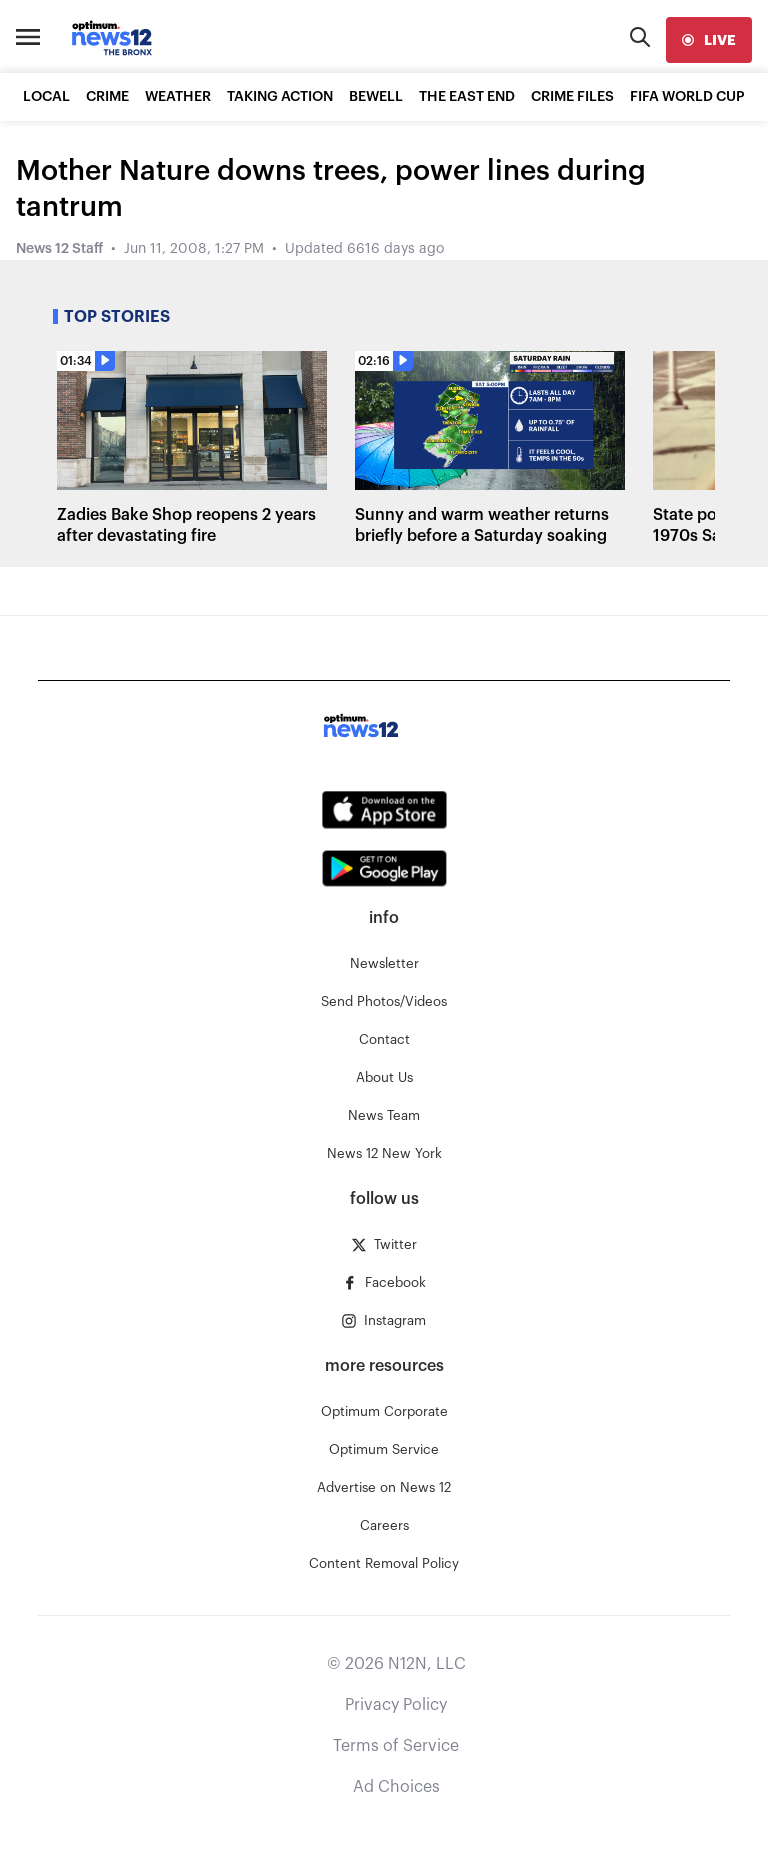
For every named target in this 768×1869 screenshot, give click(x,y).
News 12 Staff (59, 249)
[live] (709, 40)
